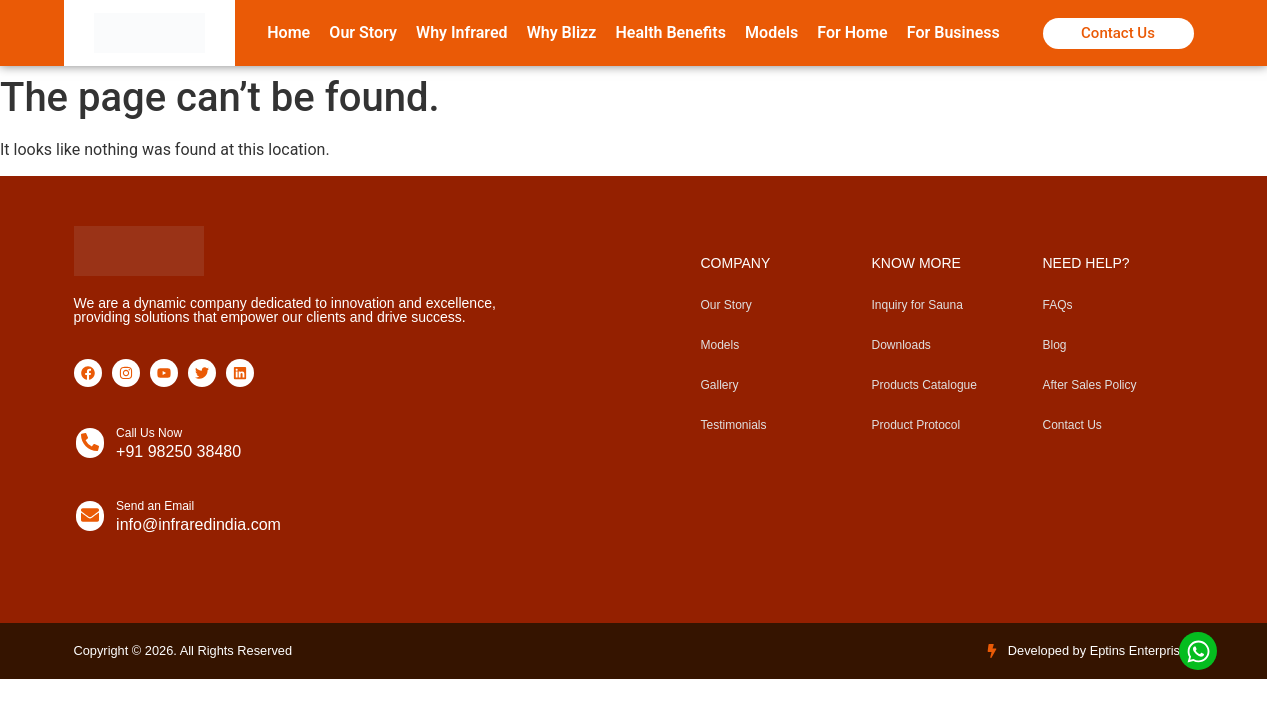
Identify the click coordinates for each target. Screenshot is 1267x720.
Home (288, 32)
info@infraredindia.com (198, 524)
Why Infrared (461, 32)
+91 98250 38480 (178, 451)
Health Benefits (670, 32)
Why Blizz (562, 32)
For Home (852, 32)
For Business (953, 32)
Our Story (363, 32)
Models (771, 32)
